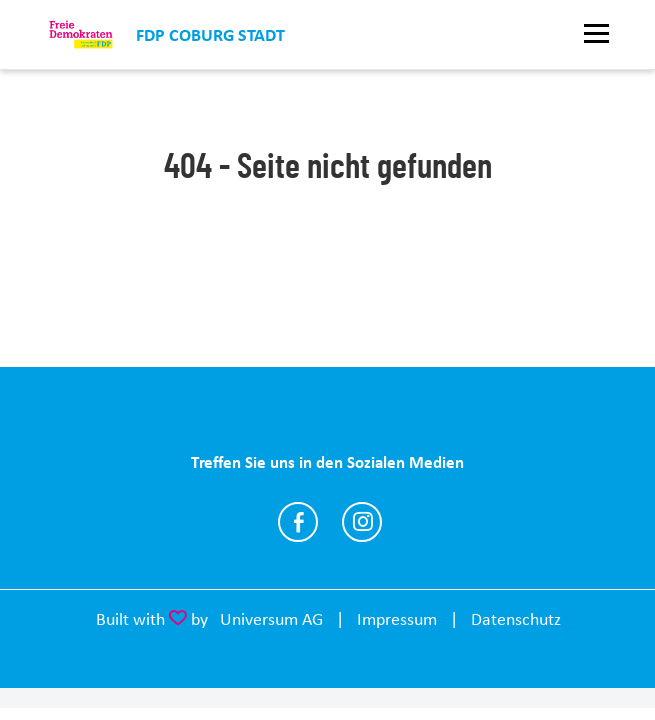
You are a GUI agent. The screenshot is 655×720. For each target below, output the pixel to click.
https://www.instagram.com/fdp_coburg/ (362, 522)
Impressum (397, 619)
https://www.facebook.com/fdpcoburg (298, 522)
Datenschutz (516, 619)
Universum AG (271, 619)
